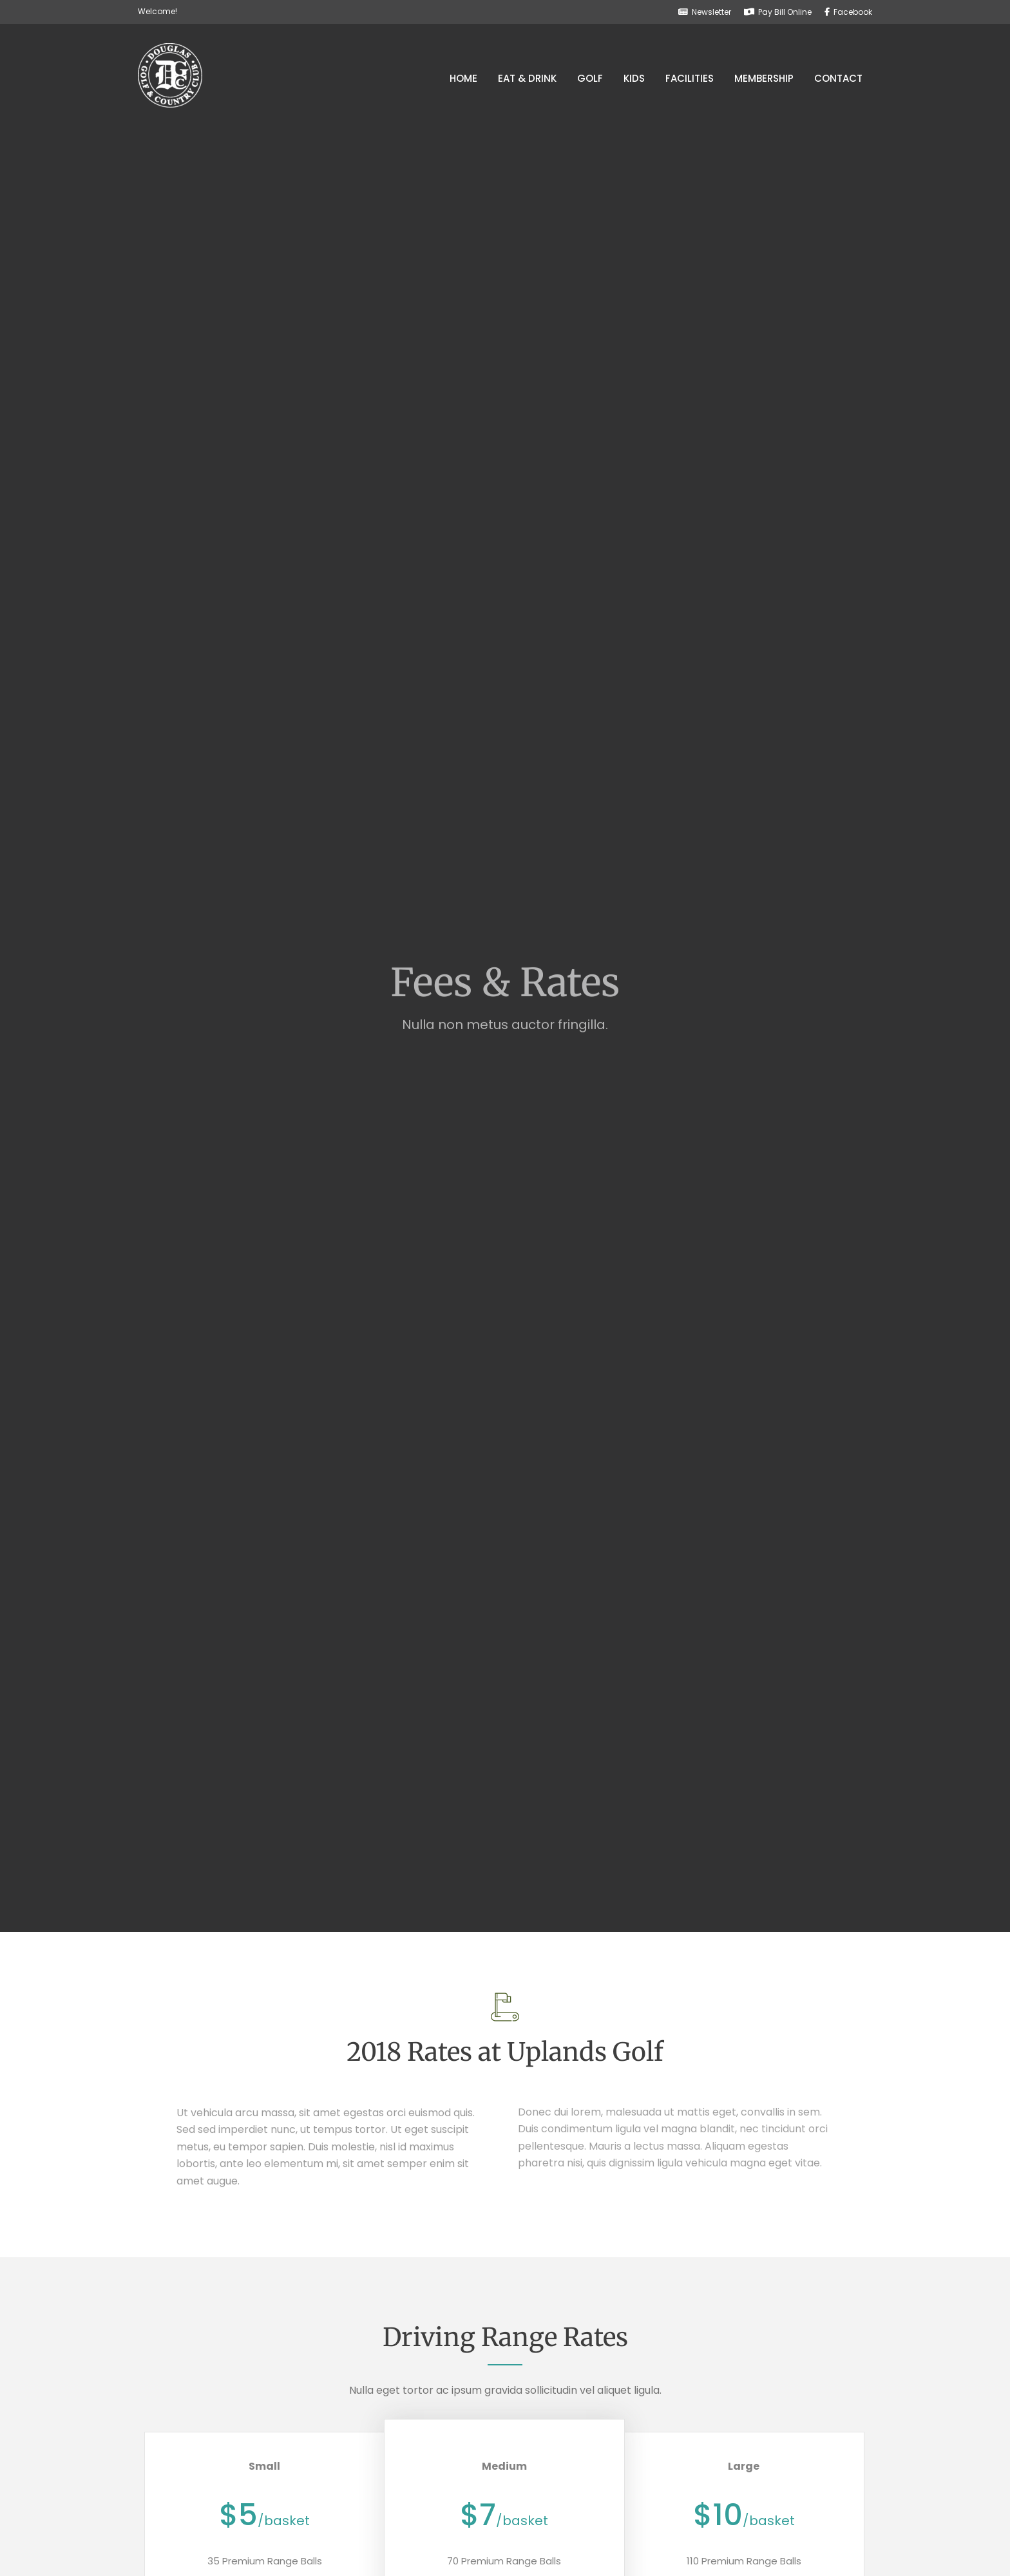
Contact (838, 78)
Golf (590, 78)
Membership (764, 78)
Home (463, 78)
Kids (634, 78)
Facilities (689, 78)
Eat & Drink (527, 78)
